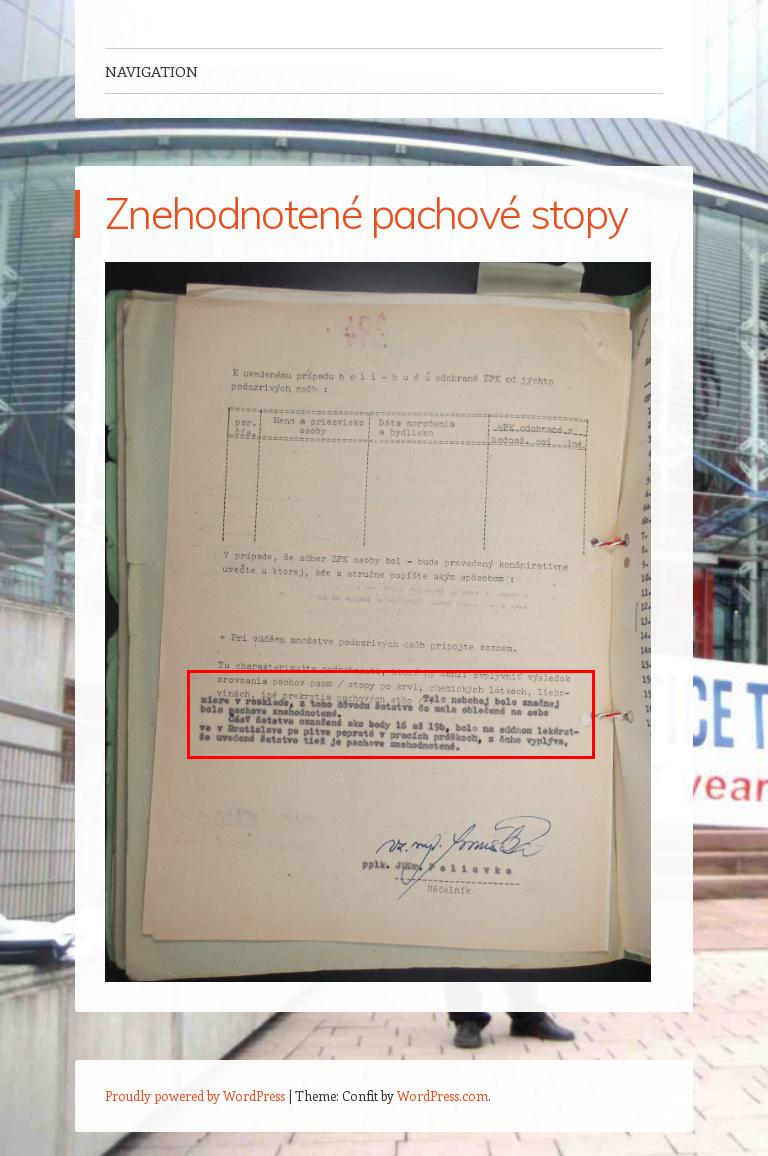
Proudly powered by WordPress (195, 1095)
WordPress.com (442, 1095)
